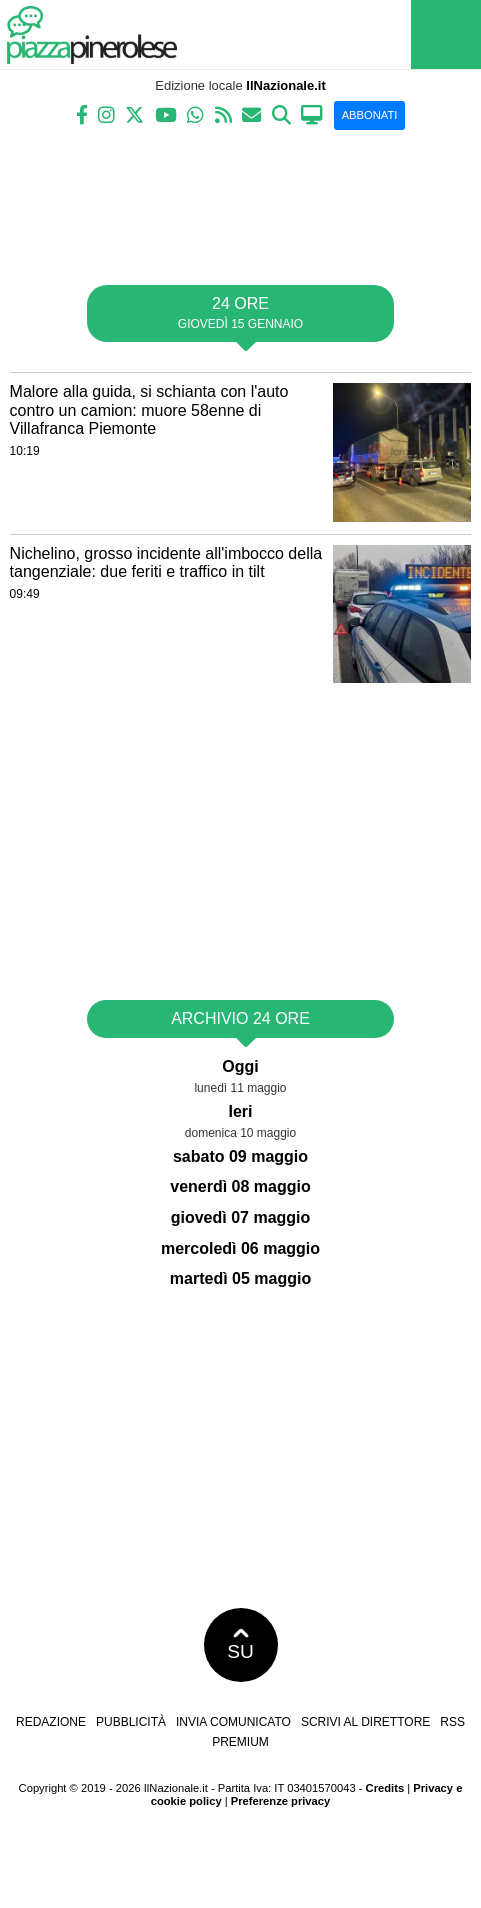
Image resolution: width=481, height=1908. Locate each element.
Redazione (51, 1722)
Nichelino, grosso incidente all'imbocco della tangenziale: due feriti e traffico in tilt (166, 563)
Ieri (240, 1111)
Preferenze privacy (281, 1801)
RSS (452, 1722)
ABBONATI (370, 115)
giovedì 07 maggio (241, 1217)
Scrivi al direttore (365, 1722)
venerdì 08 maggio (240, 1186)
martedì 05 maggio (240, 1278)
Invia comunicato (233, 1722)
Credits (385, 1788)
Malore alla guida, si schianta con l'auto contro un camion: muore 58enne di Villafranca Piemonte (149, 410)
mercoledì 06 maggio (240, 1248)
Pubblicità (131, 1722)
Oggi (240, 1066)
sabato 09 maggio (240, 1156)
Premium (240, 1742)
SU (240, 1645)
